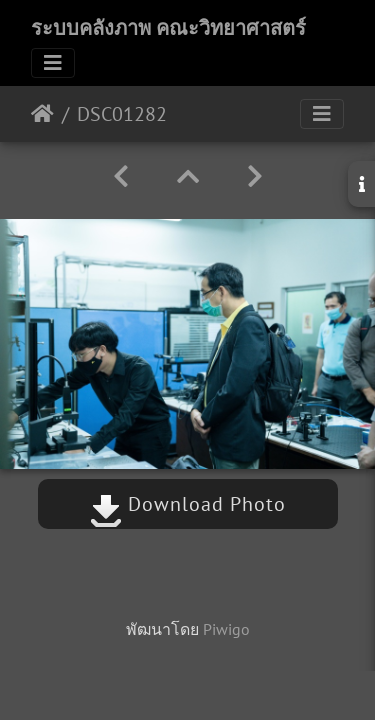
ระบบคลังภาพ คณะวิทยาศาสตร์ (168, 28)
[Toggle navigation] (53, 63)
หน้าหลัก (42, 114)
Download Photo (188, 504)
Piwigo (226, 629)
